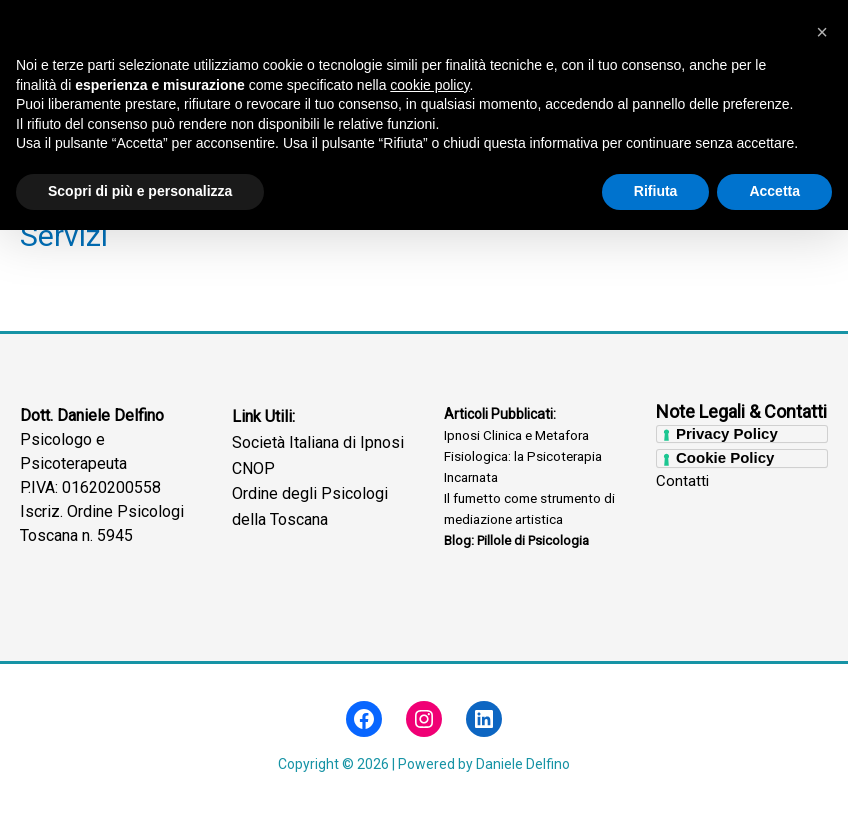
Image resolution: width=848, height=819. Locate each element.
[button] (822, 621)
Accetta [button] (774, 780)
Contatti (682, 486)
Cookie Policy (725, 462)
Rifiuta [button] (656, 780)
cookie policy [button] (429, 674)
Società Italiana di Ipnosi (318, 447)
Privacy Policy (727, 437)
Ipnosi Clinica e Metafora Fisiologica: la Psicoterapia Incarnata (526, 461)
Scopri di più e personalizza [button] (140, 780)
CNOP (253, 472)
